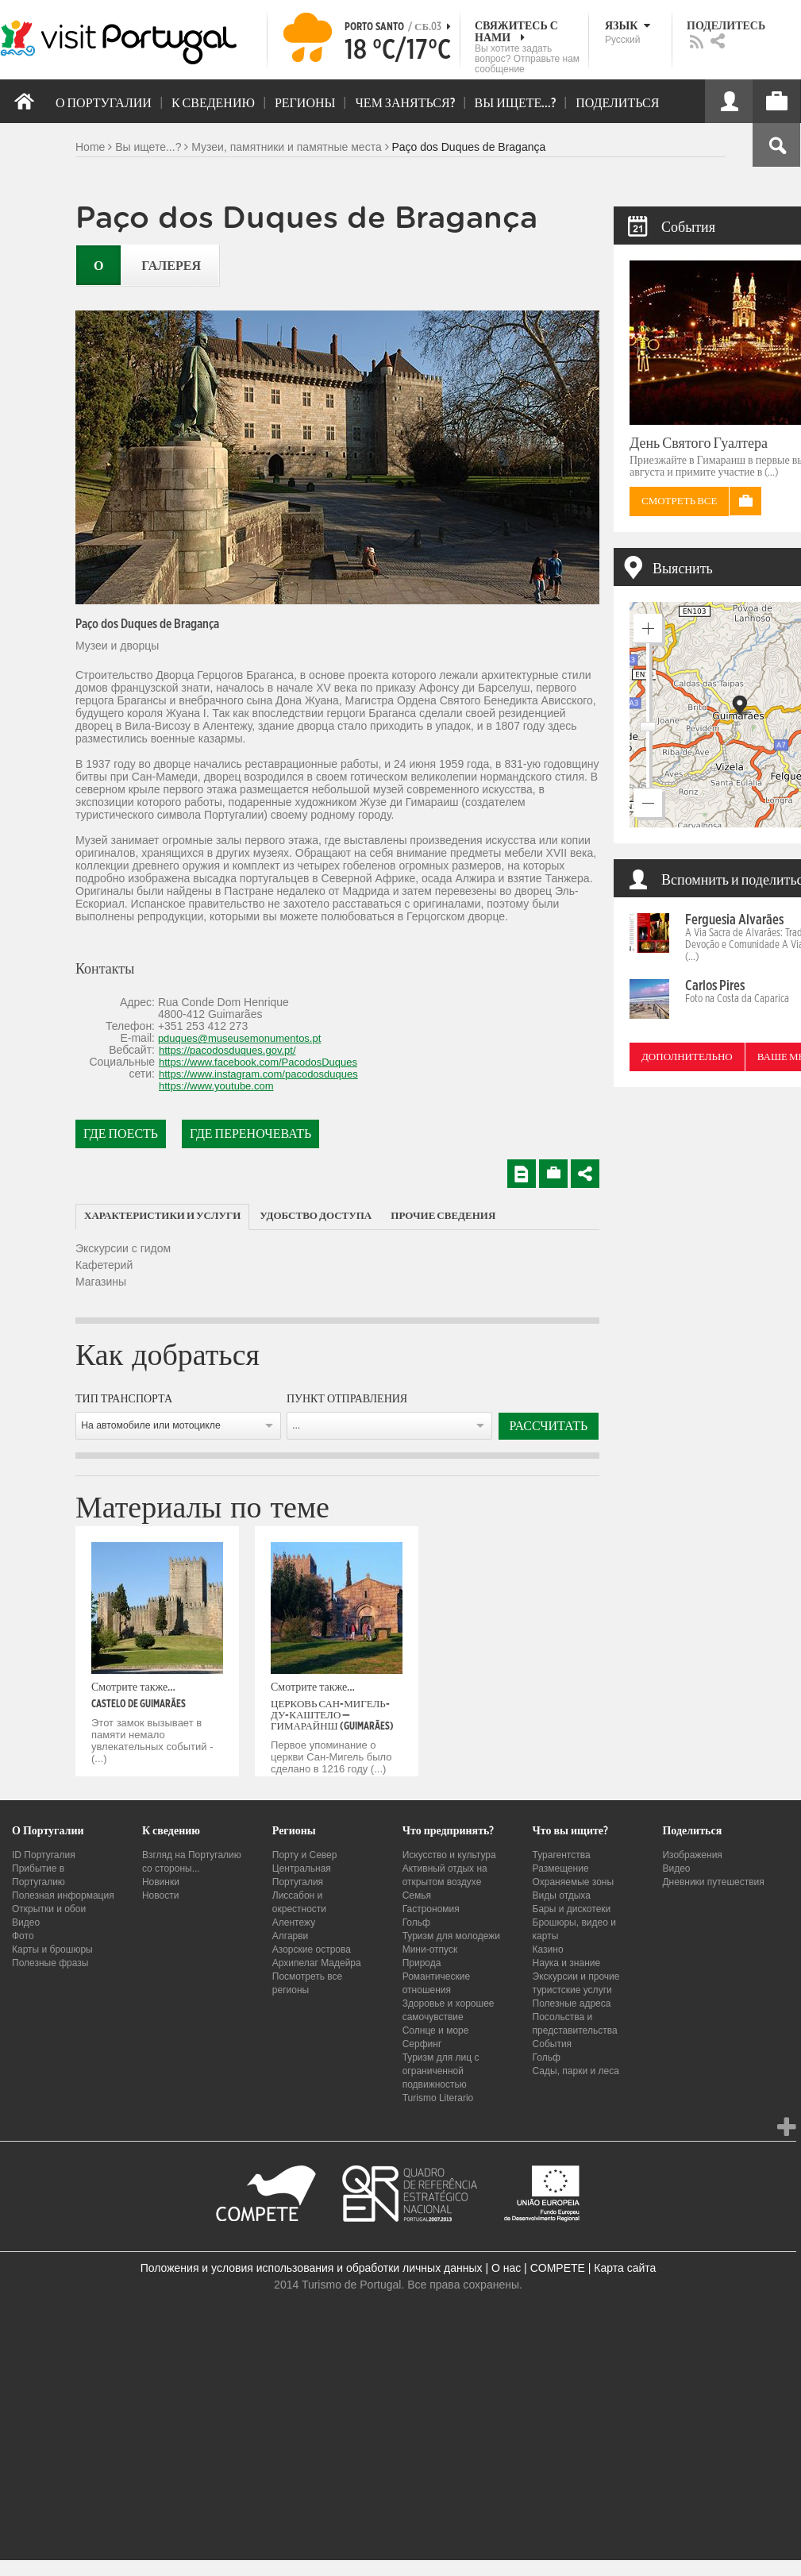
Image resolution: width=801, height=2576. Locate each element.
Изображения (692, 1855)
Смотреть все (679, 501)
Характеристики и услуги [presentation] (162, 1216)
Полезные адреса (572, 2003)
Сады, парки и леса (576, 2071)
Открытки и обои (49, 1909)
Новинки (160, 1882)
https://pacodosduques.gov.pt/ (227, 1050)
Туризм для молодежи (451, 1936)
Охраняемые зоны (573, 1882)
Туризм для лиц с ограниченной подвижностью (440, 2071)
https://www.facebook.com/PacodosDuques (258, 1062)
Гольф (416, 1922)
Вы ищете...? (148, 147)
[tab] (162, 1217)
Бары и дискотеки (572, 1909)
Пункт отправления (347, 1399)
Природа (421, 1963)
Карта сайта (625, 2268)
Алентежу (293, 1922)
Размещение (561, 1868)
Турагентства (562, 1855)
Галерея (171, 266)
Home (90, 147)
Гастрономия (431, 1909)
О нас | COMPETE (538, 2268)
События (552, 2044)
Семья (416, 1895)
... (296, 1425)
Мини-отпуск (430, 1949)
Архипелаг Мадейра (316, 1963)
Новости (160, 1895)
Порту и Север (304, 1855)
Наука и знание (567, 1963)
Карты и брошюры (52, 1949)
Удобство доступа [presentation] (316, 1216)
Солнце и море (435, 2030)
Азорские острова (311, 1949)
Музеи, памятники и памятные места (286, 147)
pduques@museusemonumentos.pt (239, 1038)
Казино (548, 1949)
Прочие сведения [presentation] (443, 1216)
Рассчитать (549, 1426)
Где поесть (120, 1134)
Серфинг (422, 2044)
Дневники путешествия (713, 1882)
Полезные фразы (50, 1963)
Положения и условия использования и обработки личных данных (312, 2268)
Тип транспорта (123, 1399)
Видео (26, 1922)
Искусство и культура (449, 1855)
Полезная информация (63, 1895)
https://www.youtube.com (216, 1086)
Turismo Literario (438, 2098)
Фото (23, 1936)
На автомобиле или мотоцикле (151, 1425)
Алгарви (290, 1936)
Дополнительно (687, 1057)
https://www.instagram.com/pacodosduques (258, 1074)
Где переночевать (250, 1134)
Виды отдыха (562, 1895)
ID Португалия (43, 1855)
